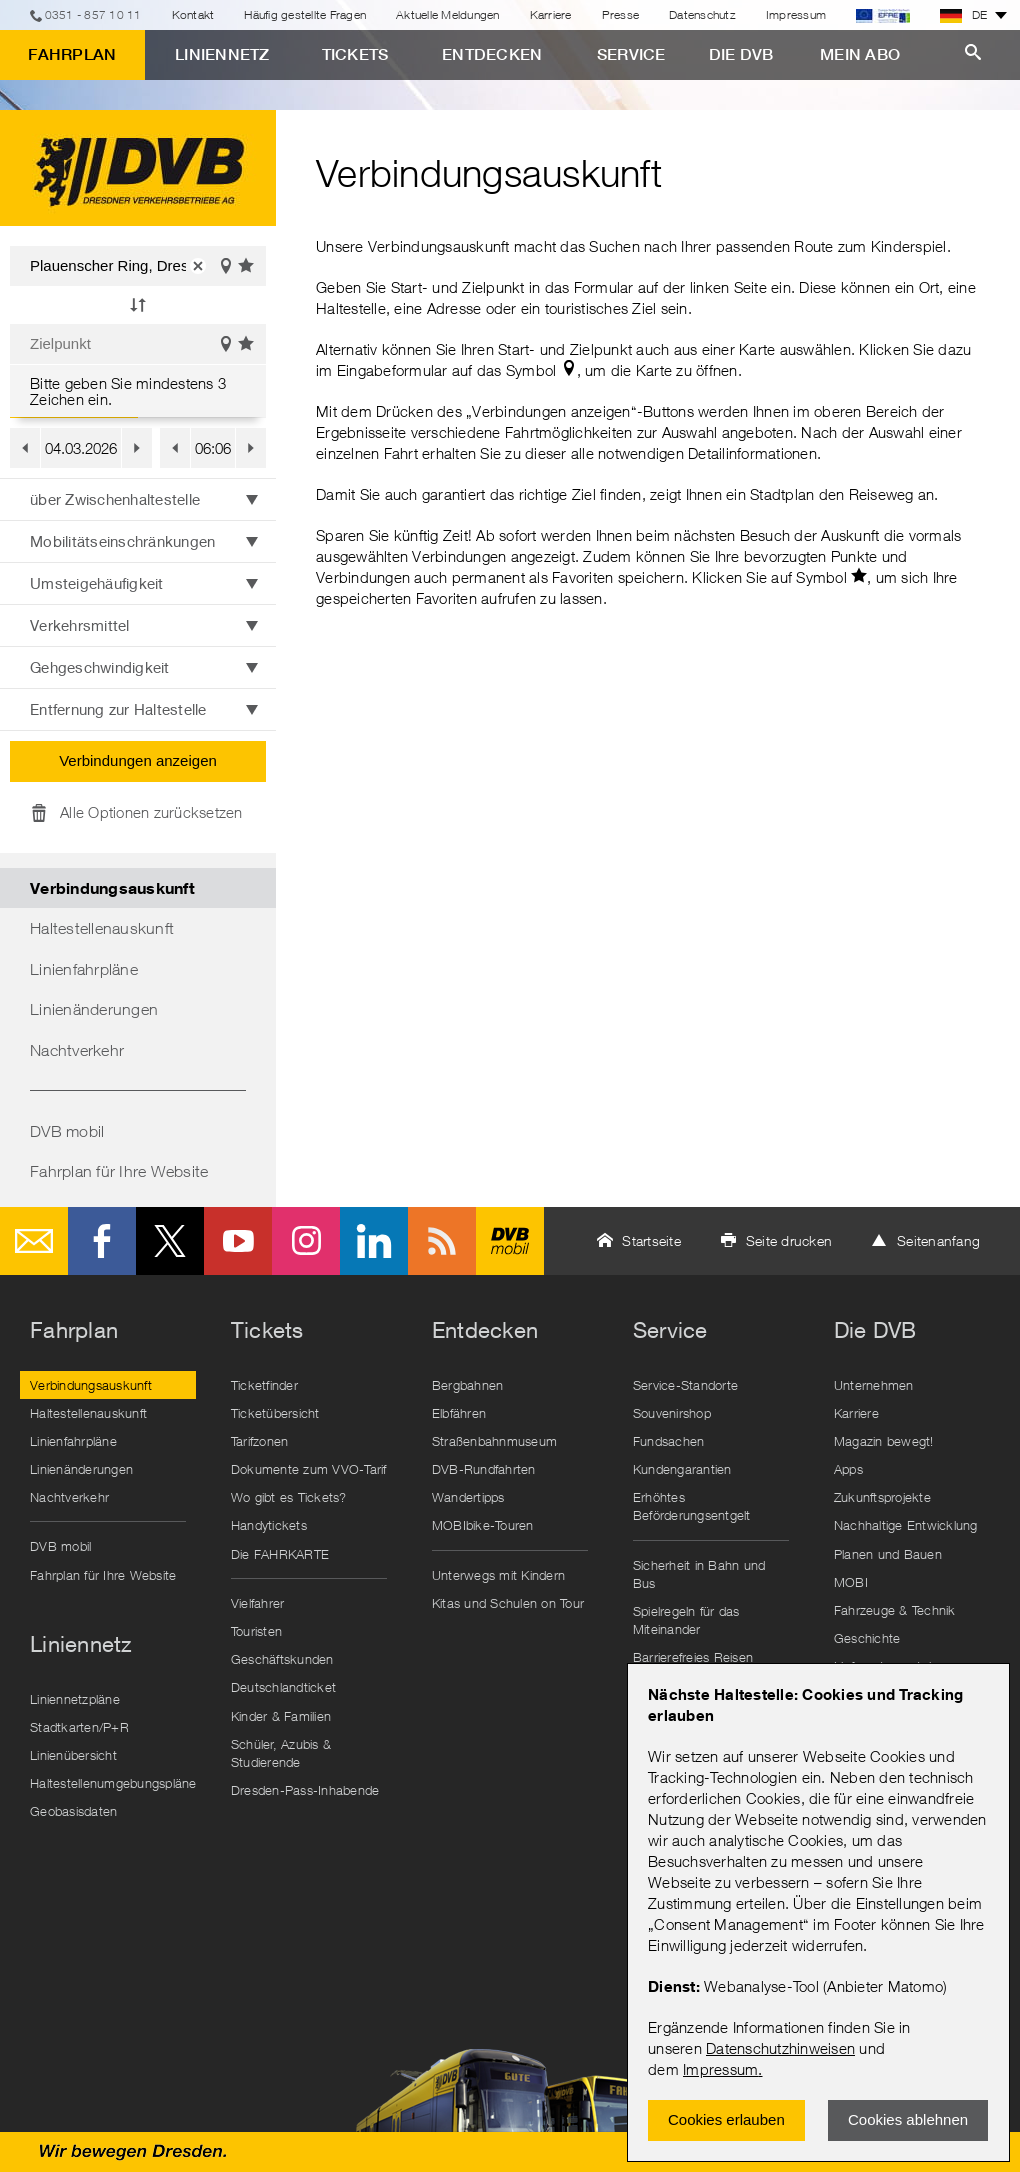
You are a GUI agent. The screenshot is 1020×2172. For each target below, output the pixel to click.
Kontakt (193, 14)
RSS (442, 1241)
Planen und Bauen (888, 1554)
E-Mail (34, 1241)
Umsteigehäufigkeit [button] (97, 583)
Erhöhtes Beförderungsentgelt (692, 1506)
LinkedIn (374, 1241)
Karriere (551, 14)
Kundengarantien (682, 1469)
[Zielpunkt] (138, 344)
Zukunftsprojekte (882, 1497)
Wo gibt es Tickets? (289, 1497)
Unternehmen (874, 1385)
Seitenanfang (938, 1240)
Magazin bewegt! (884, 1441)
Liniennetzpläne (75, 1699)
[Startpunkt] (138, 266)
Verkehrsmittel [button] (80, 625)
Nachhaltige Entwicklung (906, 1525)
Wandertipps (468, 1497)
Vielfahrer (258, 1603)
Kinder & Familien (281, 1716)
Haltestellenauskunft (102, 928)
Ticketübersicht (275, 1413)
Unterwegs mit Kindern (498, 1575)
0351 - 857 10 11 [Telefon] (93, 14)
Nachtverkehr (77, 1050)
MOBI (851, 1582)
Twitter (170, 1241)
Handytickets (269, 1525)
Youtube (238, 1241)
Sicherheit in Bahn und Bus (699, 1574)
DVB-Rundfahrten (484, 1469)
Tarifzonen (260, 1441)
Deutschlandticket (283, 1687)
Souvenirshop (672, 1413)
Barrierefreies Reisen (693, 1657)
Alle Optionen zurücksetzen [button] (151, 812)
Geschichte (867, 1638)
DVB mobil (67, 1131)
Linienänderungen (94, 1009)
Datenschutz (702, 14)
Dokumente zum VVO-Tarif (309, 1469)
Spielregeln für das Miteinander (686, 1620)
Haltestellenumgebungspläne (113, 1783)
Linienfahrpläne (84, 969)
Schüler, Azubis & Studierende (281, 1753)
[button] (198, 266)
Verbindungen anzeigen (138, 760)
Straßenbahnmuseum (494, 1441)
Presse (621, 14)
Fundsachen (669, 1441)
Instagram (306, 1241)
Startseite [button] (651, 1240)
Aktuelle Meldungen (448, 14)
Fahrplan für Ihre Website (119, 1171)
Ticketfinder (264, 1385)
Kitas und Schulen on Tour (508, 1603)
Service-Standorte (685, 1385)
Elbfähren (459, 1413)
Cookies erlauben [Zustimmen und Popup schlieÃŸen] (726, 2119)
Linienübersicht (73, 1755)
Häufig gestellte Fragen (305, 14)
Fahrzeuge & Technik (895, 1610)
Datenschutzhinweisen (780, 2048)
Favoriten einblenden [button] (247, 267)
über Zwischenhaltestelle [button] (115, 499)
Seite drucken (789, 1240)
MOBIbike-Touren (483, 1525)
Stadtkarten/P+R (79, 1727)
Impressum (720, 2069)
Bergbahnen (468, 1385)
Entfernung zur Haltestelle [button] (118, 709)
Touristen (256, 1631)
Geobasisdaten (73, 1811)
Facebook (102, 1241)
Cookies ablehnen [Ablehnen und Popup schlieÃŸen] (908, 2119)
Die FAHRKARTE (280, 1554)
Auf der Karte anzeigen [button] (226, 267)
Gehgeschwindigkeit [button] (100, 667)
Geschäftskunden (282, 1659)
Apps (848, 1469)
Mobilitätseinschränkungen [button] (122, 541)
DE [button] (964, 15)
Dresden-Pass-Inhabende (305, 1790)
